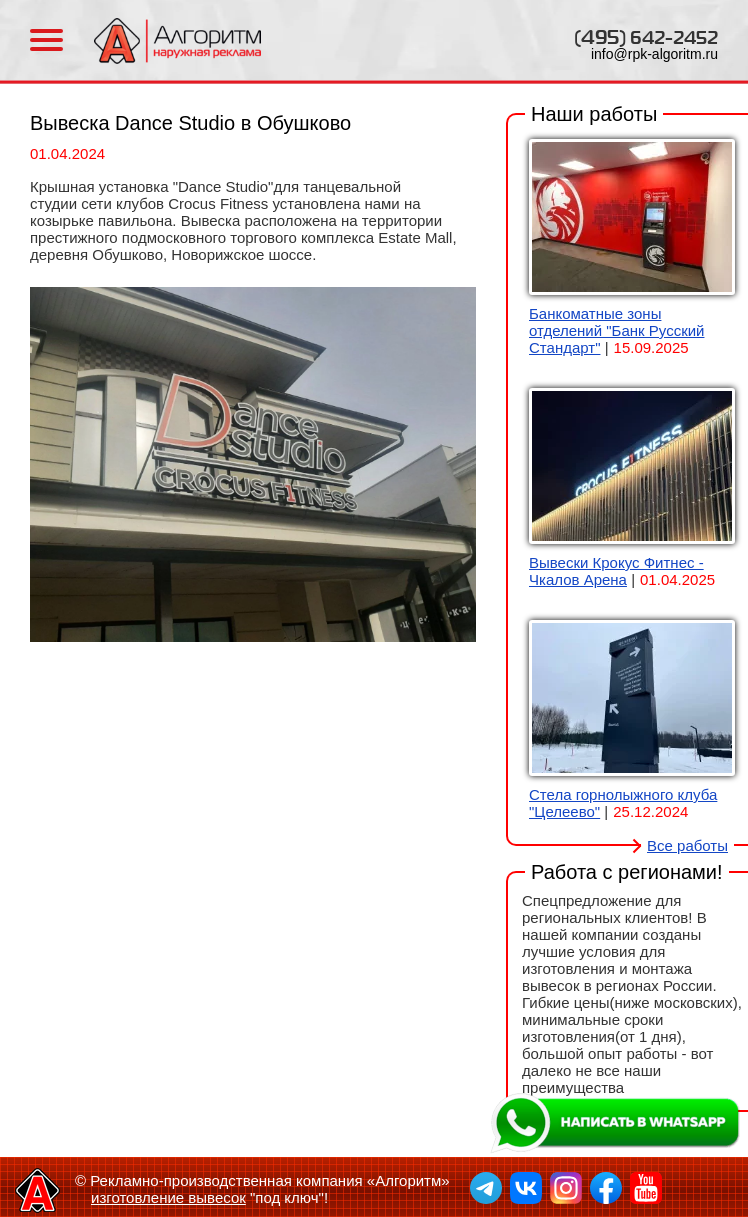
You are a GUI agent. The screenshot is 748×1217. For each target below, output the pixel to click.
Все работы (687, 845)
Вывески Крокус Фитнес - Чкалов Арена (616, 571)
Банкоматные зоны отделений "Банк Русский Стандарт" (616, 330)
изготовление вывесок (168, 1197)
